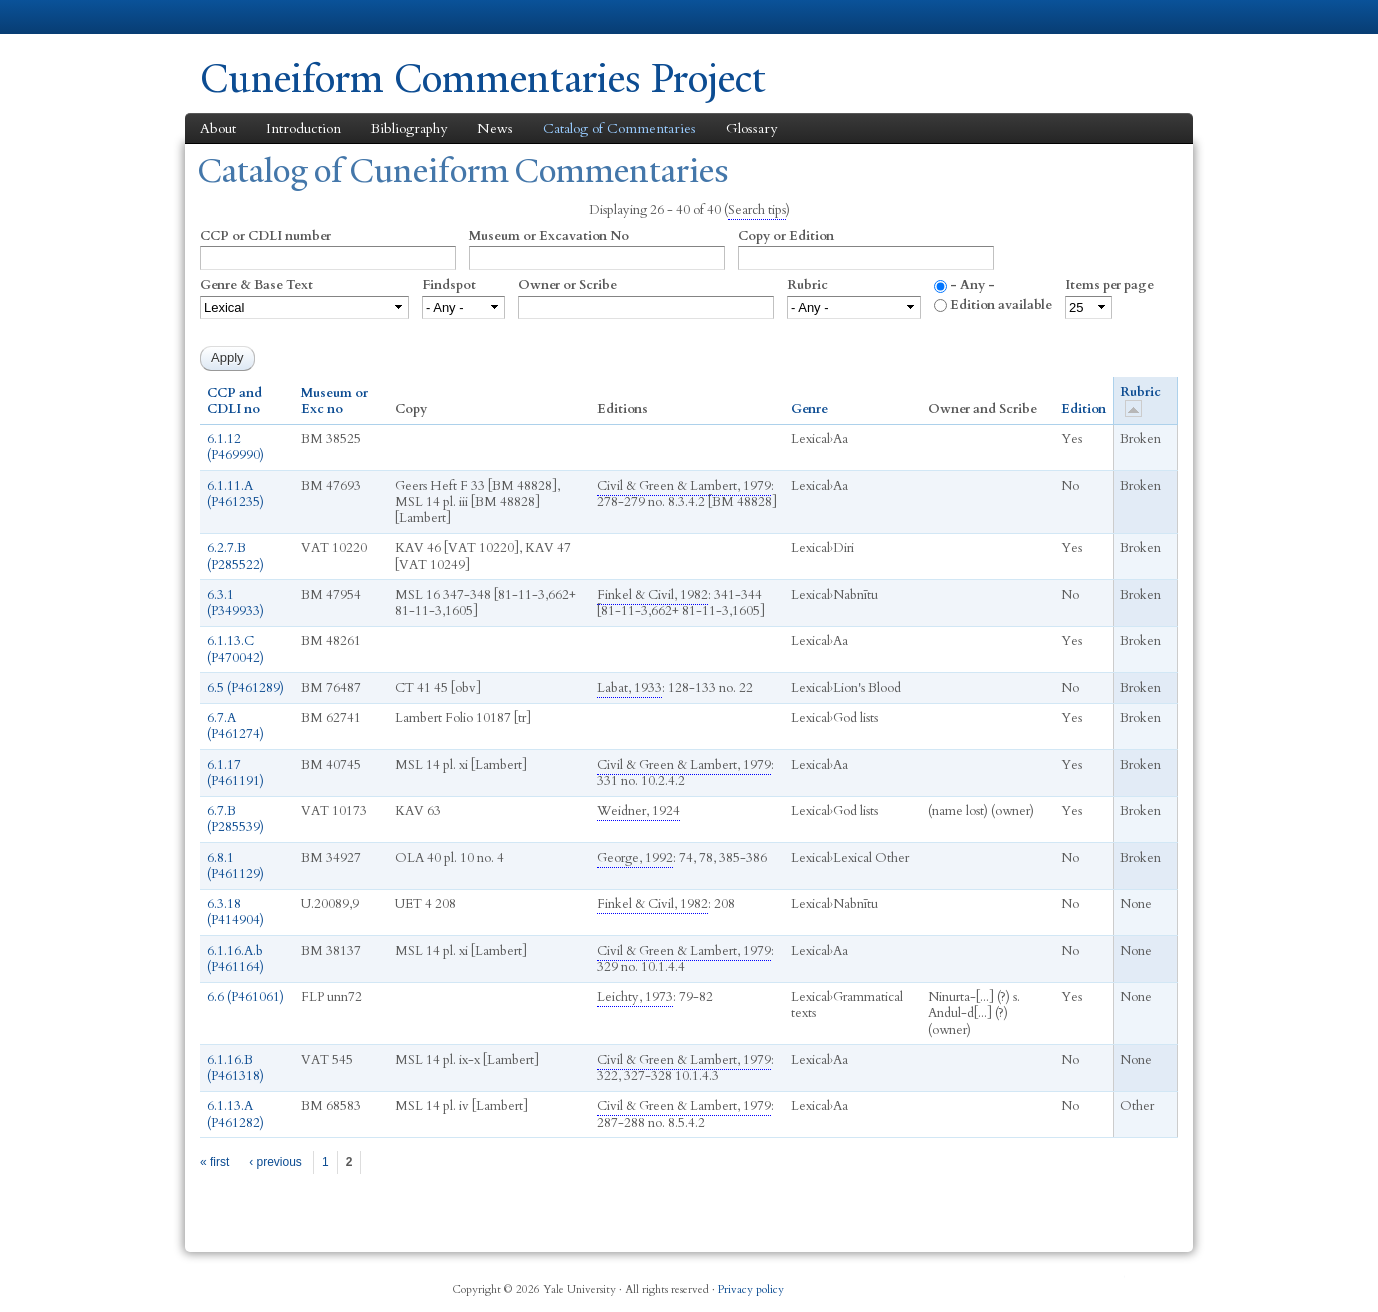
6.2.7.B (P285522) (235, 556)
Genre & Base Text (256, 285)
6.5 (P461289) (245, 688)
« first (214, 1162)
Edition (1083, 409)
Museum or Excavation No (549, 236)
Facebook (968, 1282)
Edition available (1001, 305)
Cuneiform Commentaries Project (483, 78)
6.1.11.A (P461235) (235, 494)
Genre (809, 409)
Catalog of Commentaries (619, 128)
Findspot (449, 285)
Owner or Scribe (567, 285)
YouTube (1113, 1282)
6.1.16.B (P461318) (235, 1068)
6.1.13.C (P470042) (235, 649)
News (495, 128)
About (218, 128)
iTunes (1065, 1282)
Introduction (303, 128)
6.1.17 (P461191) (235, 773)
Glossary (751, 128)
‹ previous (275, 1162)
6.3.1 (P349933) (235, 603)
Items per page (1109, 285)
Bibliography (409, 128)
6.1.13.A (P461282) (235, 1114)
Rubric (807, 285)
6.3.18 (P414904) (235, 912)
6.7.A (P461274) (235, 726)
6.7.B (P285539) (235, 819)
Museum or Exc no (334, 401)
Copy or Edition (786, 236)
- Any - (972, 285)
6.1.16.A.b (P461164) (235, 959)
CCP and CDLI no (234, 401)
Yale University (256, 17)
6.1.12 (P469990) (235, 447)
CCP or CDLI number (265, 236)
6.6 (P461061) (245, 997)
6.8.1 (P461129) (235, 866)
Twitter (1016, 1282)
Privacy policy (751, 1289)
